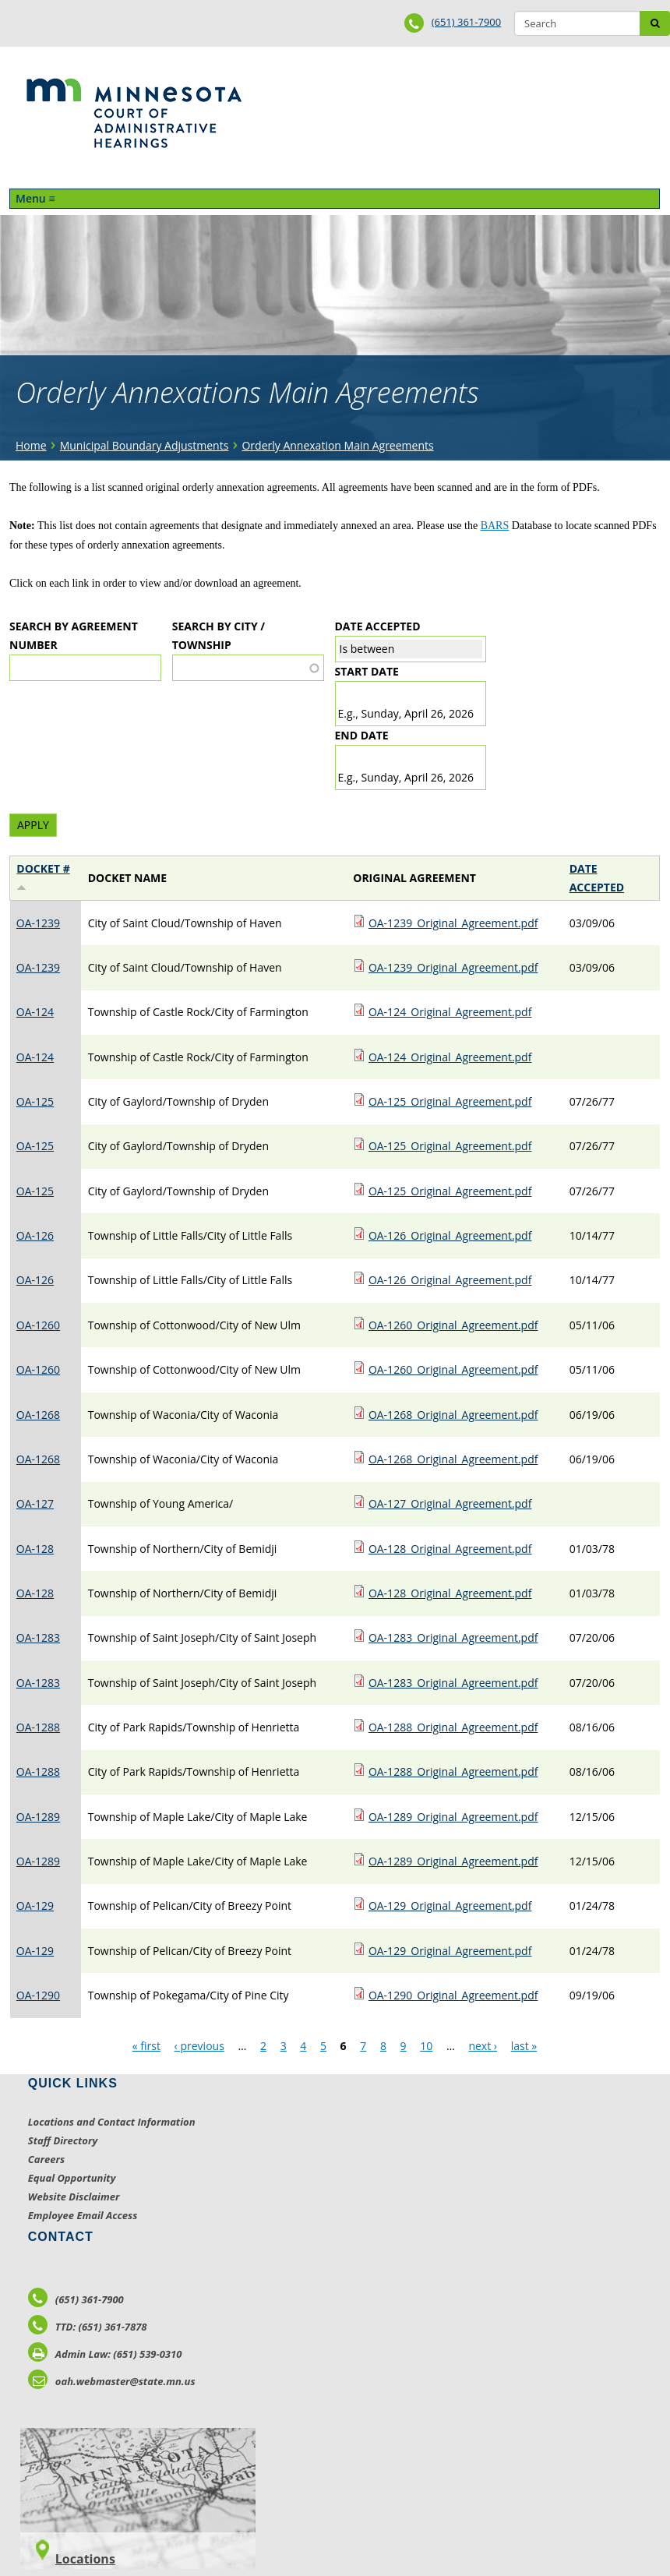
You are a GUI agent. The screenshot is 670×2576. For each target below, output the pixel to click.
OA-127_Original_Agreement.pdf (450, 1503)
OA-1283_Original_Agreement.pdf (453, 1637)
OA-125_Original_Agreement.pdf (450, 1101)
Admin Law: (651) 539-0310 (105, 2354)
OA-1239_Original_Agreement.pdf (453, 923)
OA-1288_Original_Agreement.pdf (453, 1727)
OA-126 (35, 1235)
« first (146, 2045)
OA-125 (35, 1101)
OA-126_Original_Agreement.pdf (450, 1235)
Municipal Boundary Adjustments (144, 445)
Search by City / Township (218, 635)
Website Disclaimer (74, 2197)
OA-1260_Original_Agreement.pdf (453, 1325)
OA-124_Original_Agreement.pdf (450, 1011)
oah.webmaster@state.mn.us (112, 2381)
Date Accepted (378, 626)
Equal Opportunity (72, 2178)
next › (482, 2045)
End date (362, 735)
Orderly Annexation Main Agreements (337, 445)
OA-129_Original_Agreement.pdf (450, 1905)
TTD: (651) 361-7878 (87, 2327)
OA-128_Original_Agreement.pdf (450, 1548)
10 (426, 2045)
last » (524, 2045)
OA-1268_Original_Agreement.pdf (453, 1414)
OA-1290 (38, 1995)
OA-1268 (38, 1414)
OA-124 (35, 1011)
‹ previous (199, 2045)
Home (31, 445)
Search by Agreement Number (73, 635)
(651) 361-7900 (467, 22)
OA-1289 (38, 1816)
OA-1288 (38, 1727)
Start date (367, 671)
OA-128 (35, 1548)
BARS (495, 525)
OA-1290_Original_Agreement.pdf (453, 1995)
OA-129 (35, 1905)
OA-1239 (38, 923)
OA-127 (35, 1503)
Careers (46, 2159)
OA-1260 (38, 1325)
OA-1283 (38, 1637)
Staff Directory (62, 2140)
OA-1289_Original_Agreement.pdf (453, 1816)
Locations (85, 2558)
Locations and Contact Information (112, 2122)
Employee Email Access (83, 2215)
